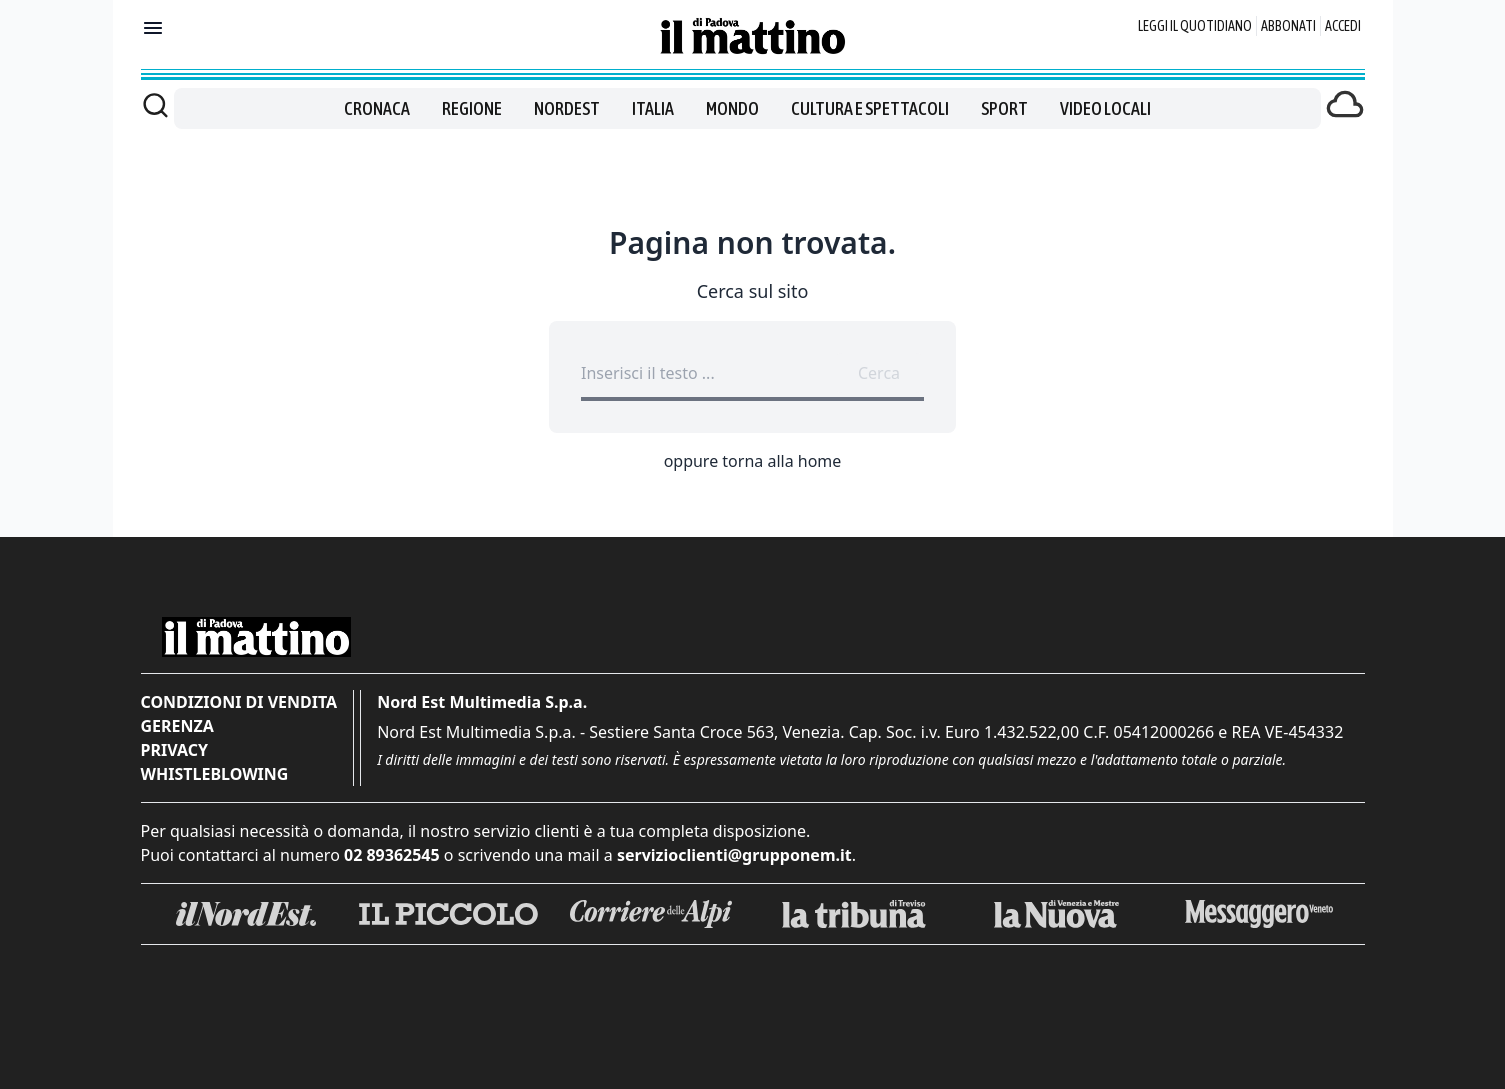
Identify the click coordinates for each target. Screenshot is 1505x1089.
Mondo (732, 108)
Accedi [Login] (1343, 26)
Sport (1004, 108)
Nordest (567, 108)
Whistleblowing (215, 774)
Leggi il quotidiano (1195, 26)
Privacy (174, 750)
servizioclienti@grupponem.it (734, 855)
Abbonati (1288, 26)
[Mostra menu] (153, 28)
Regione (472, 108)
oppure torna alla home (753, 461)
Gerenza (177, 726)
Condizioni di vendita (239, 702)
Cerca (879, 373)
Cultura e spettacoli (870, 108)
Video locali (1105, 108)
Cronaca (377, 108)
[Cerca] (155, 105)
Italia (653, 108)
